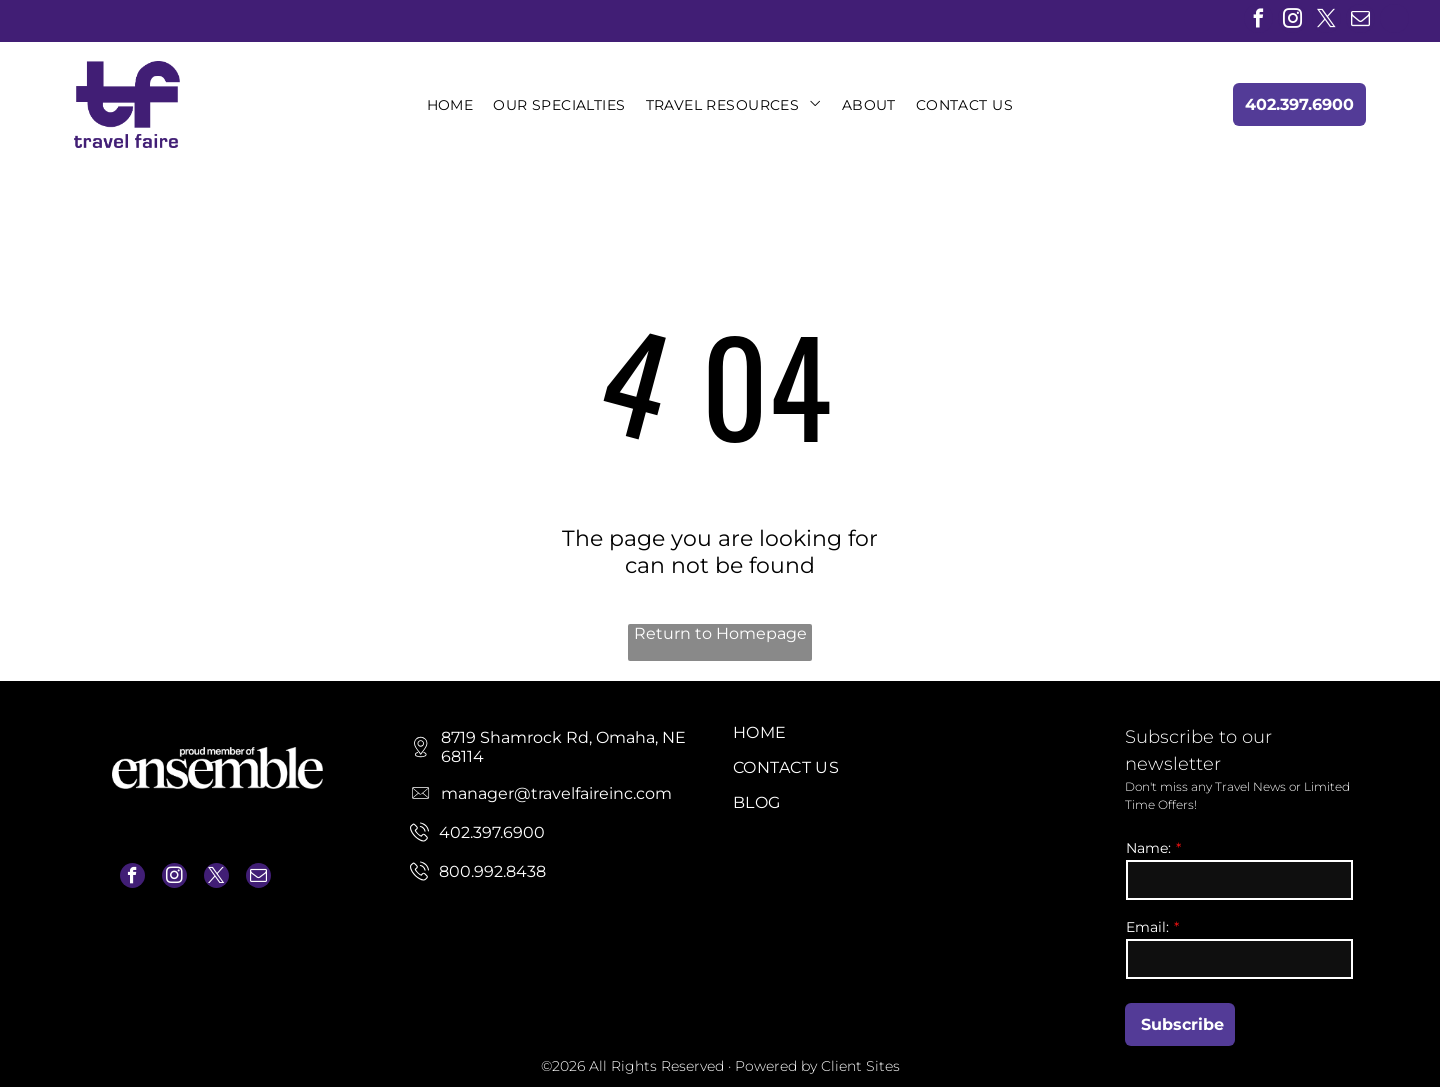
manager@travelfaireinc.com (204, 925)
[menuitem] (450, 105)
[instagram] (1292, 21)
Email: (1147, 927)
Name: (1148, 848)
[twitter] (1326, 21)
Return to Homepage (720, 633)
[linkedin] (1394, 21)
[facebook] (1258, 21)
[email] (1360, 21)
